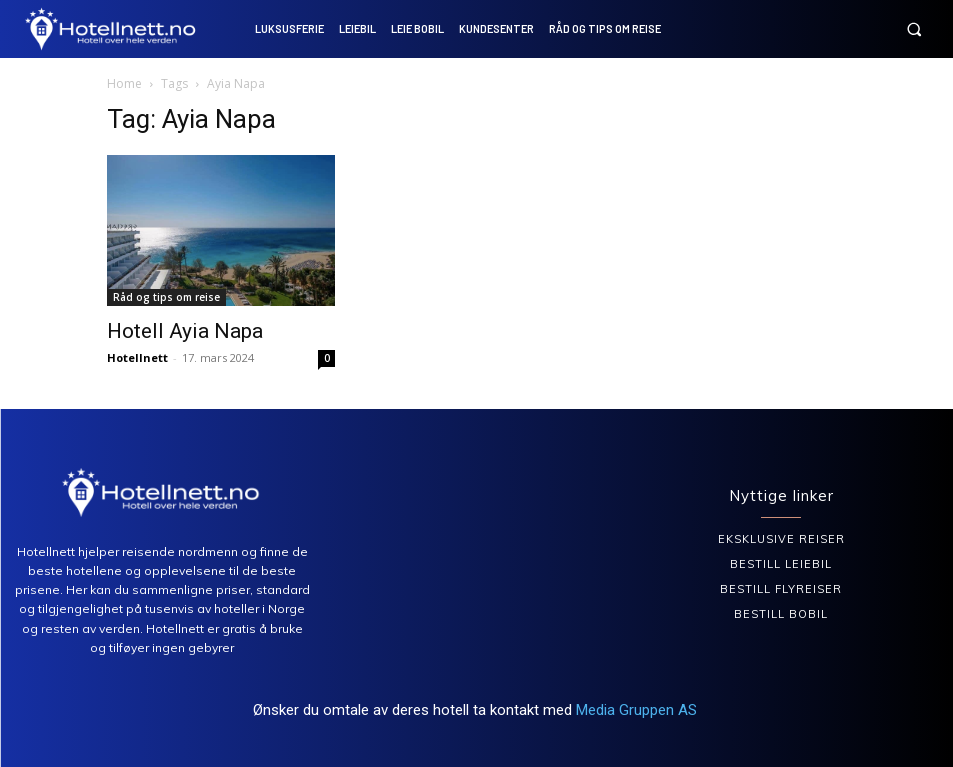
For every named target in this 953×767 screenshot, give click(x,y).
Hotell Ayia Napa (185, 331)
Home (124, 83)
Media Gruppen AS (638, 710)
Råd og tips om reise (166, 297)
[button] (913, 28)
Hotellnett (137, 357)
